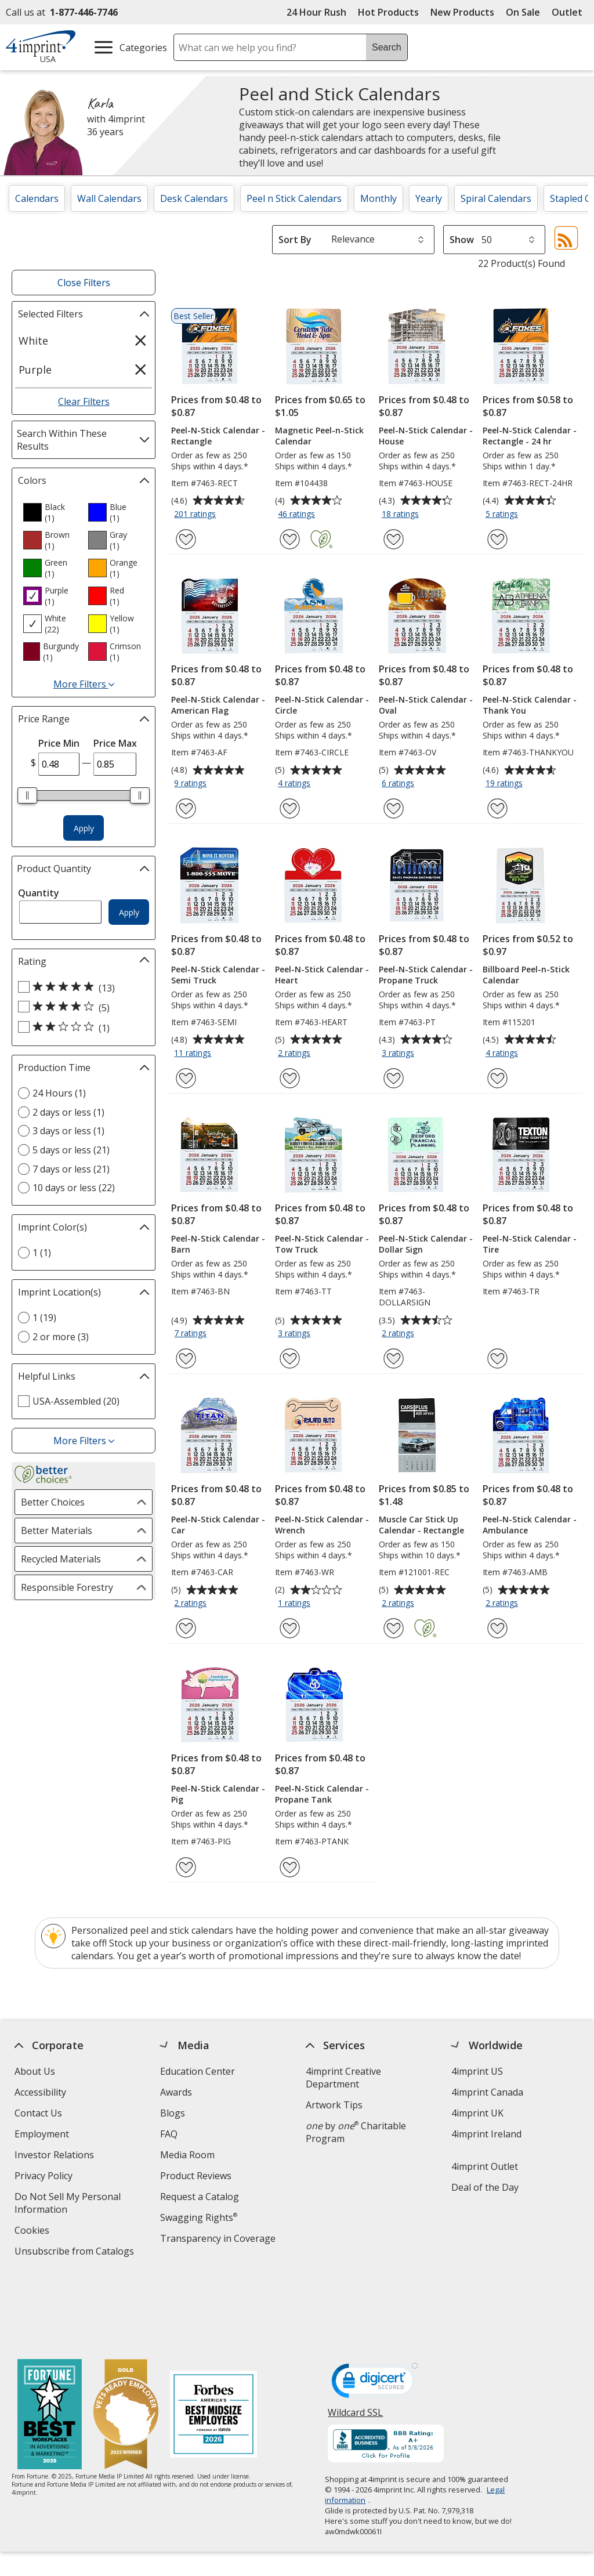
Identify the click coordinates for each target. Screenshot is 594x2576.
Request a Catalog (199, 2196)
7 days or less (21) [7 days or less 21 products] (71, 1169)
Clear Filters (84, 401)
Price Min (58, 743)
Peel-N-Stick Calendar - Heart (322, 975)
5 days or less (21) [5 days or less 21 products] (71, 1150)
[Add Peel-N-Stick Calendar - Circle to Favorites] (289, 808)
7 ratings (191, 1333)
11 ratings (194, 1053)
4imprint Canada (487, 2092)
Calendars (37, 198)
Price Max (115, 743)
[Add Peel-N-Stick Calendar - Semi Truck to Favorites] (186, 1078)
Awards (176, 2092)
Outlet (570, 12)
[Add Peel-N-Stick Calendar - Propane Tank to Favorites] (289, 1867)
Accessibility (40, 2092)
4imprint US (477, 2071)
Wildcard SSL (355, 2342)
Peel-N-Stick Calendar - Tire (530, 1244)
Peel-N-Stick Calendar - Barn (218, 1244)
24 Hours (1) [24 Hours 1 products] (59, 1093)
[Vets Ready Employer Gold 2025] (126, 2341)
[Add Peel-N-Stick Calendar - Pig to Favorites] (186, 1867)
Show (462, 239)
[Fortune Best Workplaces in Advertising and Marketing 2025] (50, 2341)
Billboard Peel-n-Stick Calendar (526, 975)
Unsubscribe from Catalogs (76, 2252)
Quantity (38, 893)
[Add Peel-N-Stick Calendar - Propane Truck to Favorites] (393, 1078)
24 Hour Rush (316, 12)
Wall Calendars (109, 198)
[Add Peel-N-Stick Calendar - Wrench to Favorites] (289, 1628)
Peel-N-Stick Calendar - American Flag (218, 705)
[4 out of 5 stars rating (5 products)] (80, 1007)
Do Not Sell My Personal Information (68, 2204)
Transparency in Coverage (219, 2240)
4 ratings (295, 783)
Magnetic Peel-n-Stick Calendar (319, 436)
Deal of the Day (485, 2187)
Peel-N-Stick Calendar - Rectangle (218, 436)
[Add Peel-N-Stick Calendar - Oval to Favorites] (393, 808)
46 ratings (298, 514)
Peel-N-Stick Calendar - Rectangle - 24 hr (530, 436)
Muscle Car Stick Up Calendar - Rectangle (421, 1525)
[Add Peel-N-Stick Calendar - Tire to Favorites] (497, 1358)
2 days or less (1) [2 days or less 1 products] (68, 1112)
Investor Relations (56, 2156)
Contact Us (38, 2113)
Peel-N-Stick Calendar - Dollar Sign (426, 1244)
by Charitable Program (356, 2132)
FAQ (169, 2134)
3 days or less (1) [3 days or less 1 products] (68, 1131)
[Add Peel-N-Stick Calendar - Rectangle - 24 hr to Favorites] (497, 539)
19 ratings (506, 783)
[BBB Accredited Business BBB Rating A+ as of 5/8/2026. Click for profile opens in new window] (386, 2370)
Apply (84, 828)
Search (386, 47)
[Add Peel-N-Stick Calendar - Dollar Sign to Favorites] (393, 1358)
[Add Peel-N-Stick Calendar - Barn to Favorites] (186, 1358)
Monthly (378, 198)
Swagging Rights (198, 2217)
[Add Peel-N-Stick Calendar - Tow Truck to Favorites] (289, 1358)
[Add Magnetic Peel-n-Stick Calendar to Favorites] (289, 539)
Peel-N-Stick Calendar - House (426, 436)
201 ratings (196, 514)
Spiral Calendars (496, 198)
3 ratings (399, 1053)
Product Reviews (195, 2175)
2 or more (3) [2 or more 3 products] (60, 1337)
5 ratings (503, 514)
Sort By (295, 239)
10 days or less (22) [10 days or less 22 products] (73, 1187)
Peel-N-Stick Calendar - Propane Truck (426, 975)
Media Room (187, 2154)
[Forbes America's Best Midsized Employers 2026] (213, 2341)
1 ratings (295, 1603)
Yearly (428, 198)
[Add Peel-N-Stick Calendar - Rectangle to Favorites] (186, 539)
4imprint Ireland (486, 2134)
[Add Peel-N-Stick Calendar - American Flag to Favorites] (186, 808)
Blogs (172, 2113)
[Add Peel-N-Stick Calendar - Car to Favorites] (186, 1628)
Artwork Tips (334, 2105)
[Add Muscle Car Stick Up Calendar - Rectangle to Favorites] (393, 1628)
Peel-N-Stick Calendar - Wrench (322, 1525)
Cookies (33, 2231)
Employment (42, 2134)
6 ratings (399, 783)
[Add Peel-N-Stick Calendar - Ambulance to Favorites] (497, 1628)
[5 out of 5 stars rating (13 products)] (80, 987)
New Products (462, 12)
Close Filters (83, 282)
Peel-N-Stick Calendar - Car (218, 1525)
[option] (51, 512)
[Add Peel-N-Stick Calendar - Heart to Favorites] (289, 1078)
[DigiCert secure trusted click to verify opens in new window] (375, 2310)
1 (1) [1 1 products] (41, 1252)
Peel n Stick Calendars (294, 198)
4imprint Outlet (484, 2166)
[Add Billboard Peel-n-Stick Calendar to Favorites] (497, 1078)
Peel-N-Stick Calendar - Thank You (530, 705)
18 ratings (402, 514)
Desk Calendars (194, 198)
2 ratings (295, 1053)
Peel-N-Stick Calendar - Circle (322, 705)
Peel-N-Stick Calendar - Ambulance (530, 1525)
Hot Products (388, 12)
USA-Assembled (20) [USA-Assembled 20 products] (75, 1401)
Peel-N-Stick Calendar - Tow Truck (322, 1244)
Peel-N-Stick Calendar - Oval (426, 705)
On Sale (523, 12)
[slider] (27, 795)
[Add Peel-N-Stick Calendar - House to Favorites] (393, 539)
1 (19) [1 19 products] (44, 1317)
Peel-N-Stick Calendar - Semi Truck (218, 975)
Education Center (197, 2071)
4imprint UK (477, 2113)
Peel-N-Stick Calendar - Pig (218, 1794)
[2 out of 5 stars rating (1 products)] (80, 1027)
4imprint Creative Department (343, 2077)
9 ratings (191, 783)
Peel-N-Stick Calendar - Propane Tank (322, 1794)
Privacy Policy (45, 2177)
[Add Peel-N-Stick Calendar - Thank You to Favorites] (497, 808)
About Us (35, 2071)
